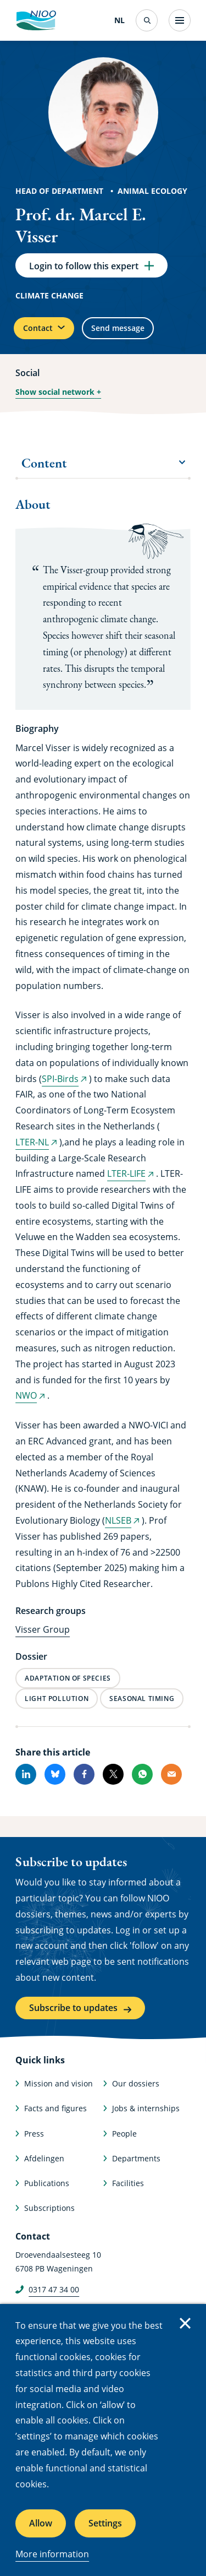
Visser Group (42, 1629)
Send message (117, 328)
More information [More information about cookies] (52, 2554)
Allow (40, 2523)
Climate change (49, 295)
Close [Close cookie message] (185, 2323)
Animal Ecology (152, 191)
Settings (105, 2523)
